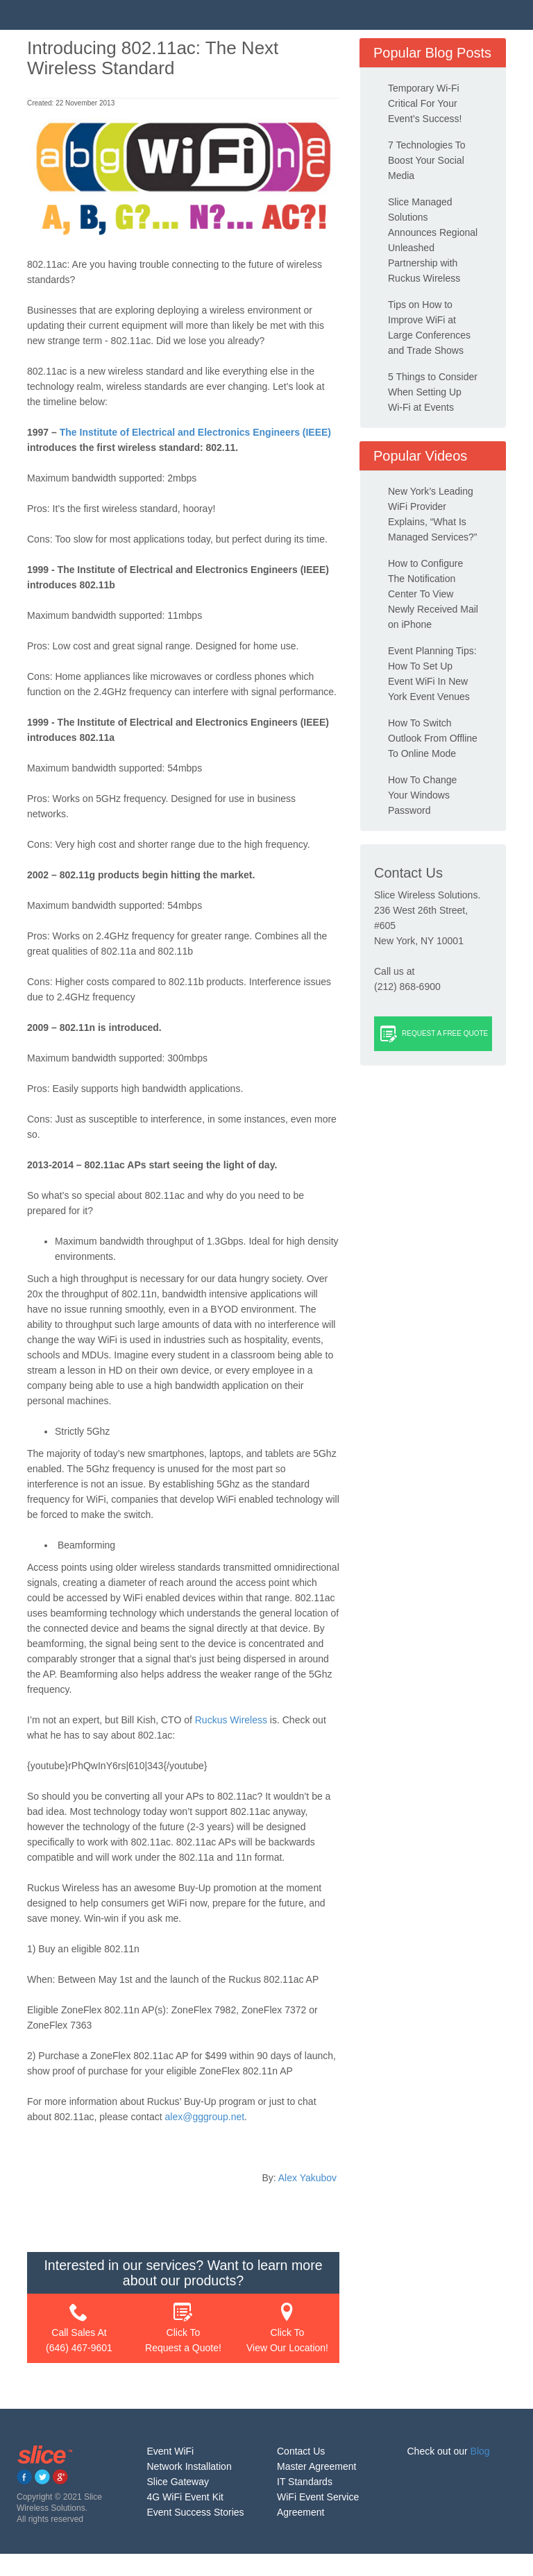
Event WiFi (170, 2451)
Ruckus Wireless (231, 1719)
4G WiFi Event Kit (185, 2496)
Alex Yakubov (307, 2177)
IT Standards (304, 2481)
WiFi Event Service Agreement (318, 2504)
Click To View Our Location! (287, 2328)
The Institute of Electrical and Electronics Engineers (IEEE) (195, 432)
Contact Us (301, 2451)
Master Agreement (316, 2466)
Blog (480, 2451)
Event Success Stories (195, 2512)
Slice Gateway (178, 2481)
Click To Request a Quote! (183, 2328)
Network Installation (189, 2466)
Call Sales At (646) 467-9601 (79, 2328)
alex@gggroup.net (204, 2116)
